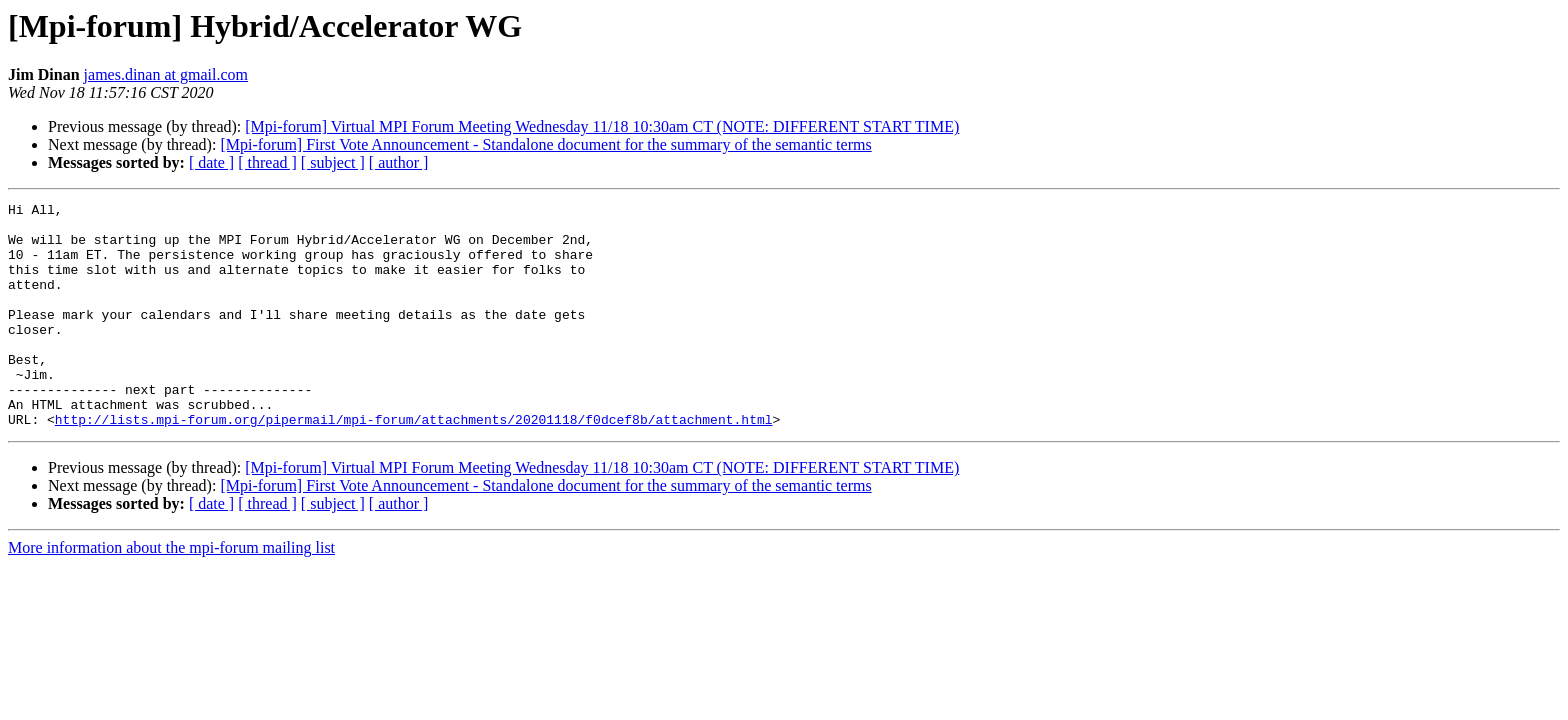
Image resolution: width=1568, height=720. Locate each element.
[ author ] (399, 162)
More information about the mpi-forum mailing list (171, 592)
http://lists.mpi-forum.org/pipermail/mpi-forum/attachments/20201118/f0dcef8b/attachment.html (414, 464)
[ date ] (211, 162)
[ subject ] (333, 162)
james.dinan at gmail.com (166, 74)
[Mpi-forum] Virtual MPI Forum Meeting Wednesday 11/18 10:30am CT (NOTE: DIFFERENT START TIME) (602, 126)
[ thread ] (267, 162)
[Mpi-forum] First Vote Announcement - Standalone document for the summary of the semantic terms (545, 144)
